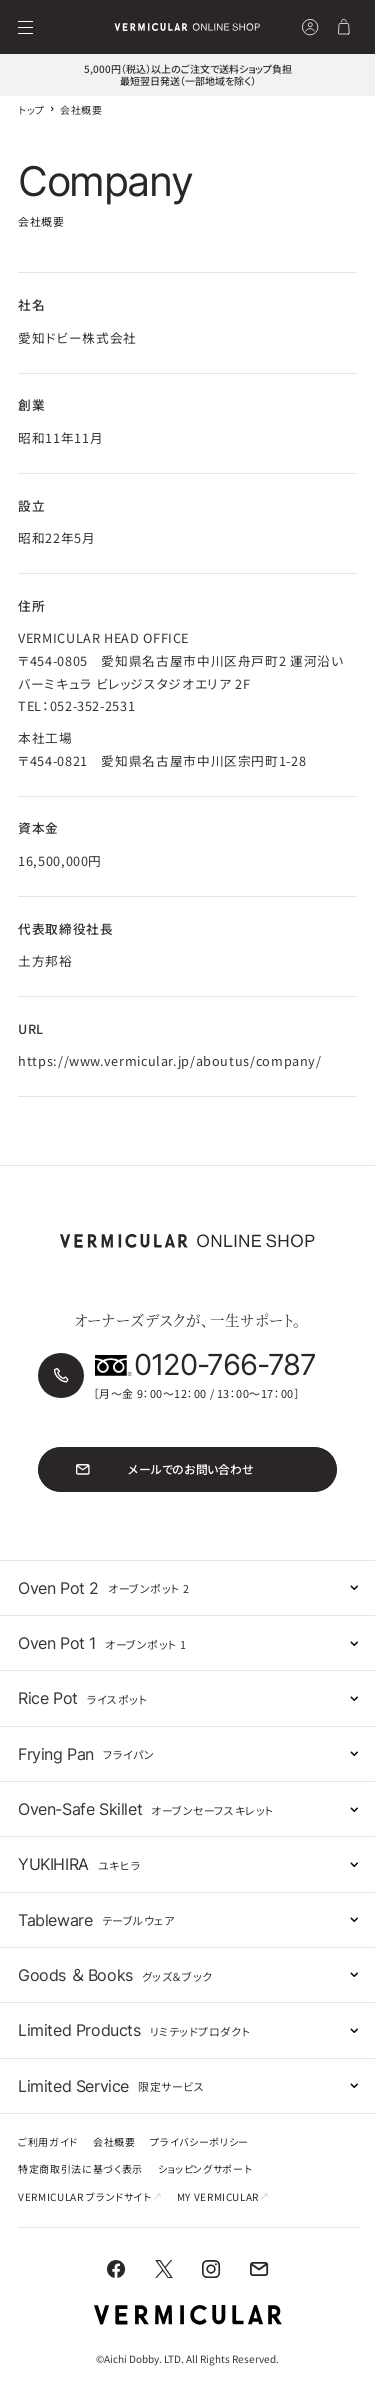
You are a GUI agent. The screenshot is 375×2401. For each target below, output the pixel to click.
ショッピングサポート (205, 2170)
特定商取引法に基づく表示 (80, 2170)
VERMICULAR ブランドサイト (90, 2198)
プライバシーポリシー (199, 2143)
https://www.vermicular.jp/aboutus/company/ (170, 1060)
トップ (31, 109)
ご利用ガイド (48, 2143)
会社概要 (114, 2143)
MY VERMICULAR (223, 2198)
